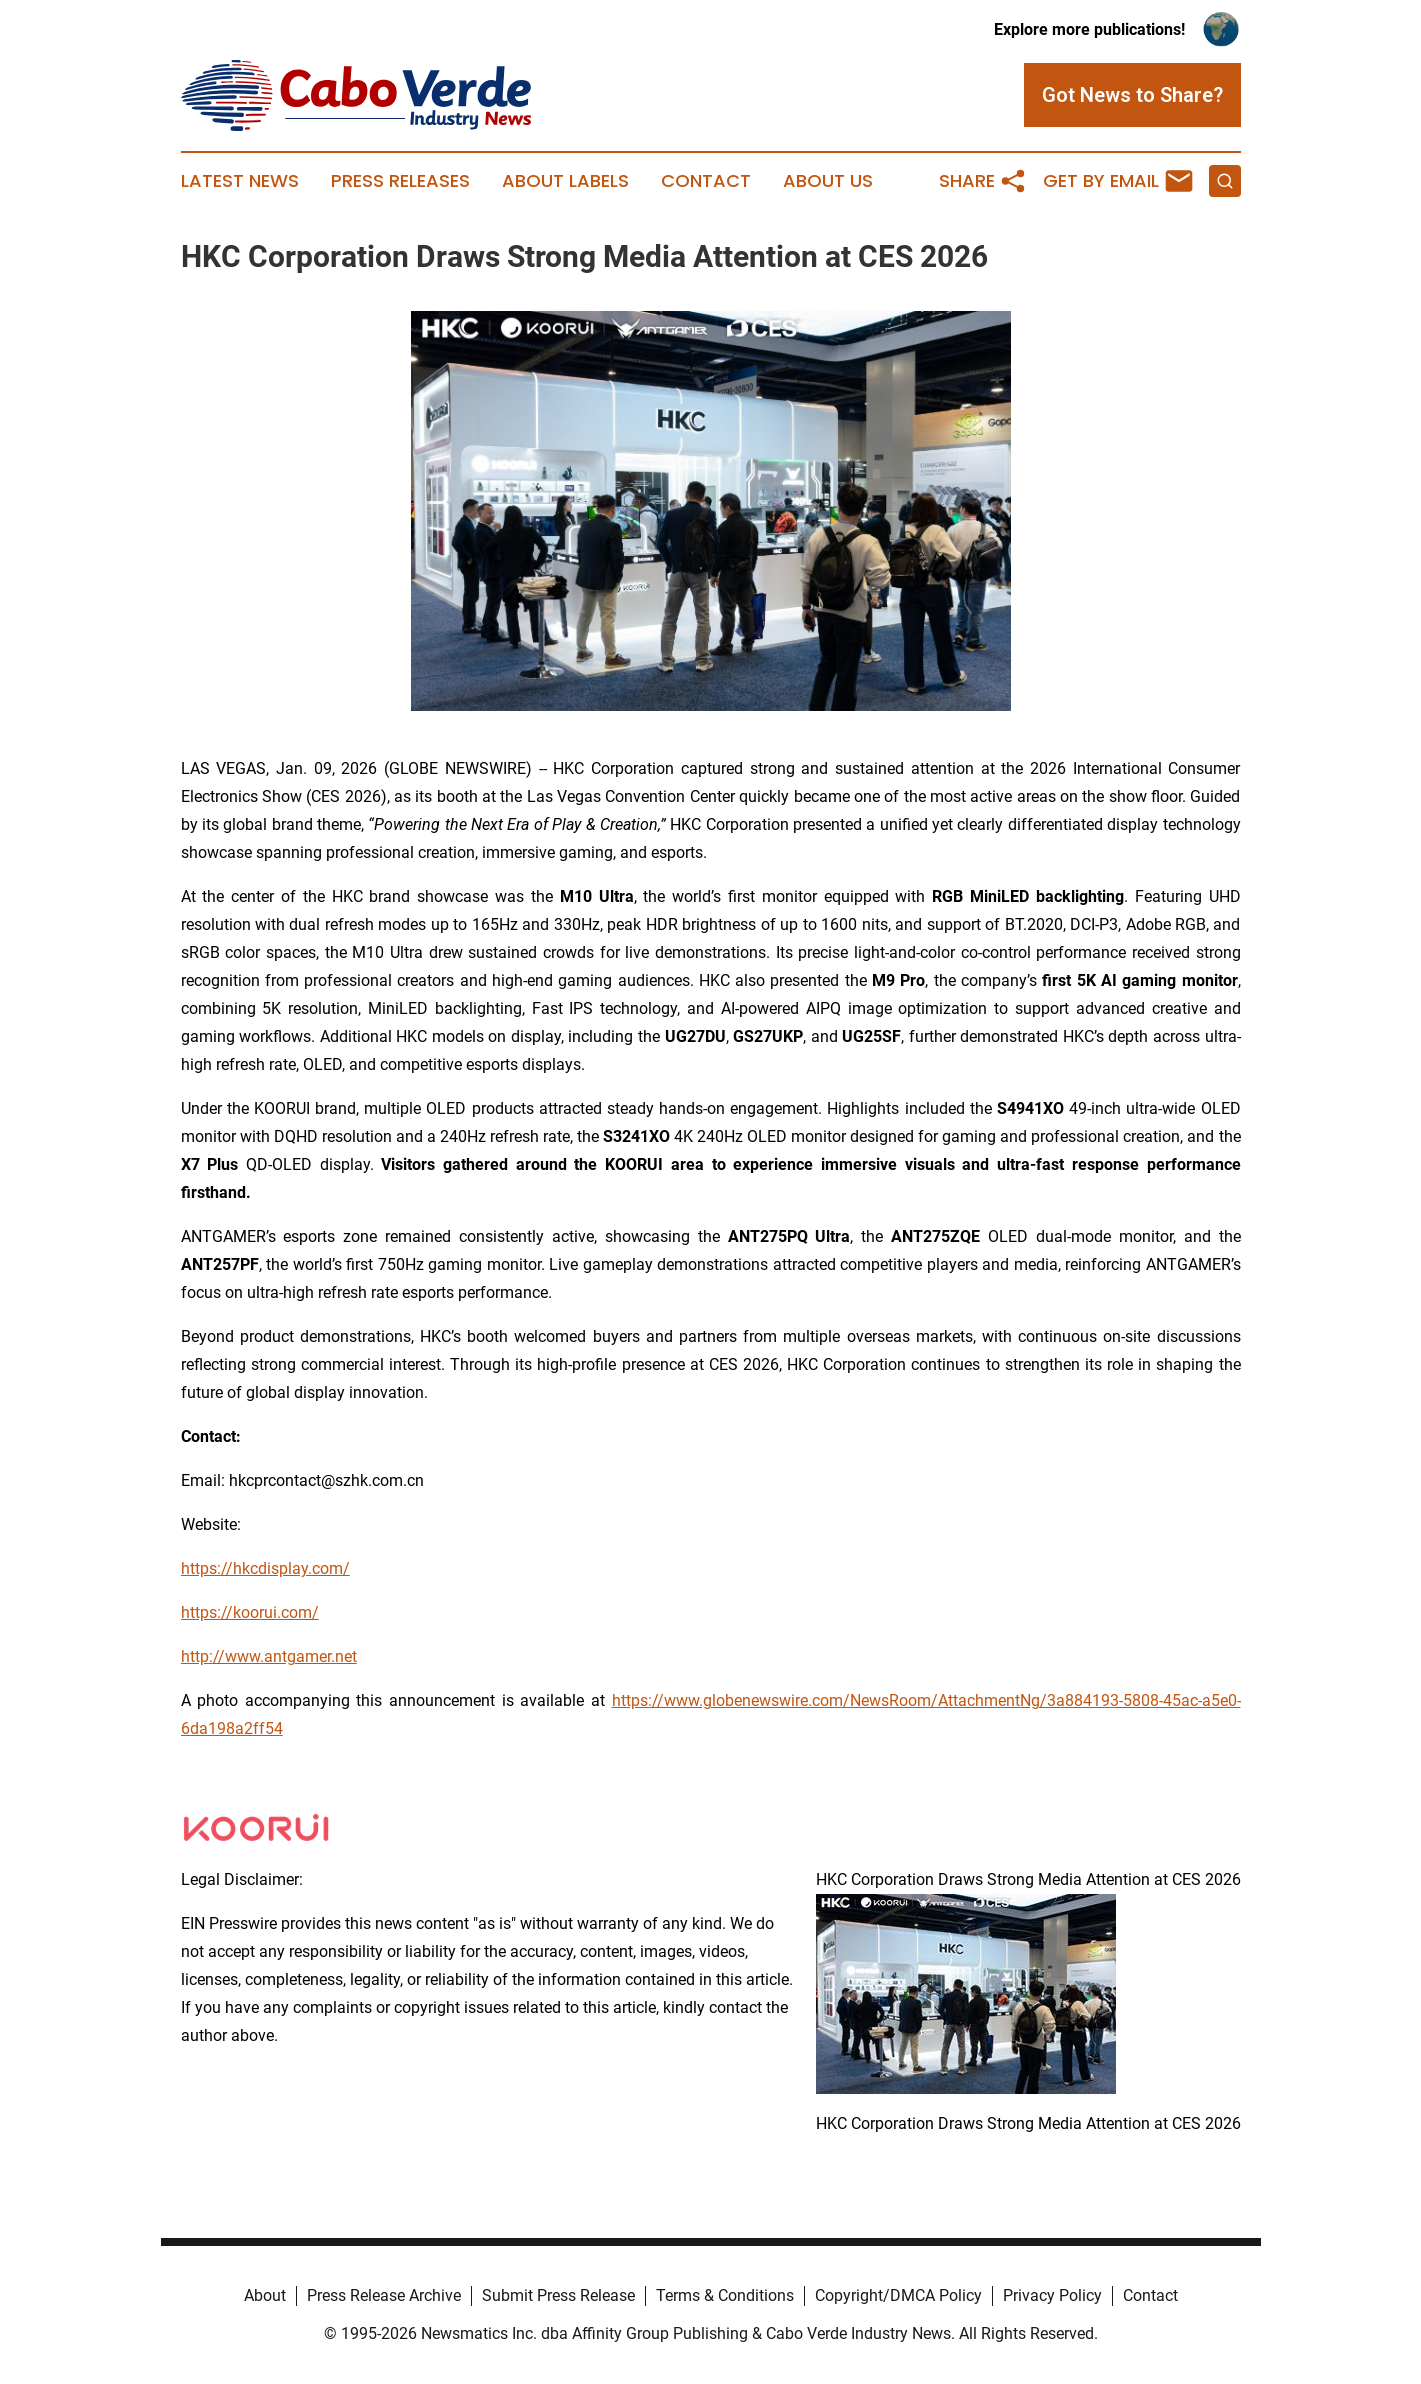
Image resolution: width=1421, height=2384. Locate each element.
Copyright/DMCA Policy (898, 2295)
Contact (706, 181)
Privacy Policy (1052, 2295)
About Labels (565, 181)
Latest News (240, 181)
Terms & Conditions (725, 2295)
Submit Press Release (558, 2295)
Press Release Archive (384, 2295)
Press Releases (400, 181)
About (265, 2295)
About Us (828, 181)
